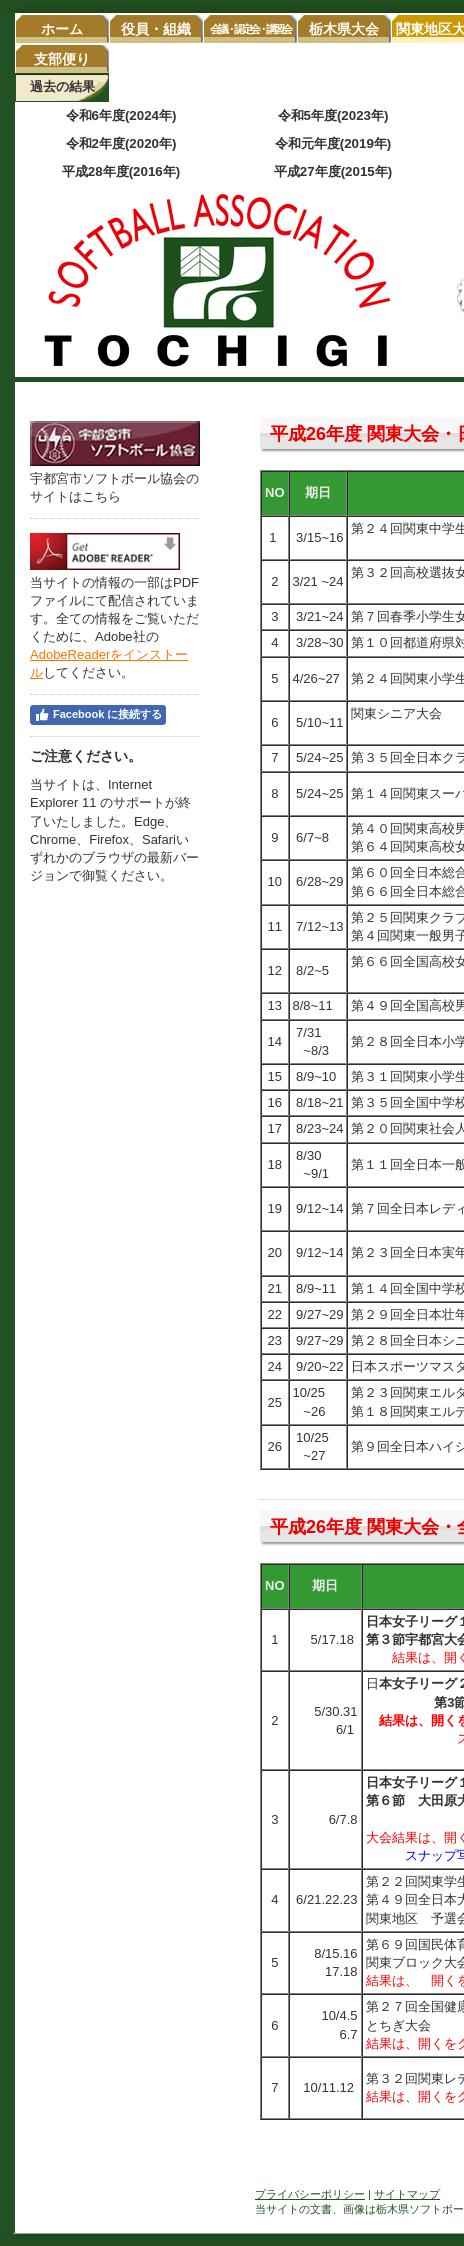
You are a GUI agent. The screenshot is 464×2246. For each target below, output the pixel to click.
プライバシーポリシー (310, 2194)
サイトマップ (407, 2194)
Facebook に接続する (98, 715)
